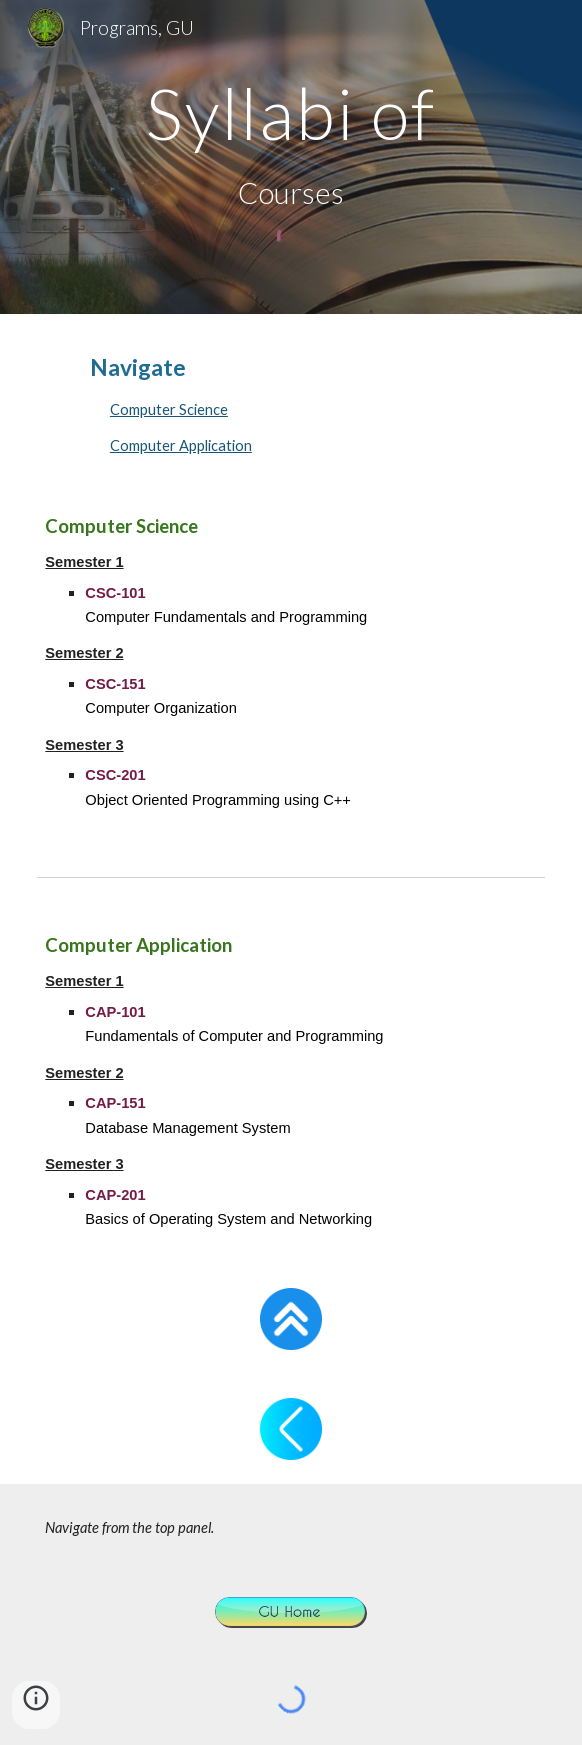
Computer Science (169, 409)
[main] (290, 113)
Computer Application (181, 445)
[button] (36, 1705)
